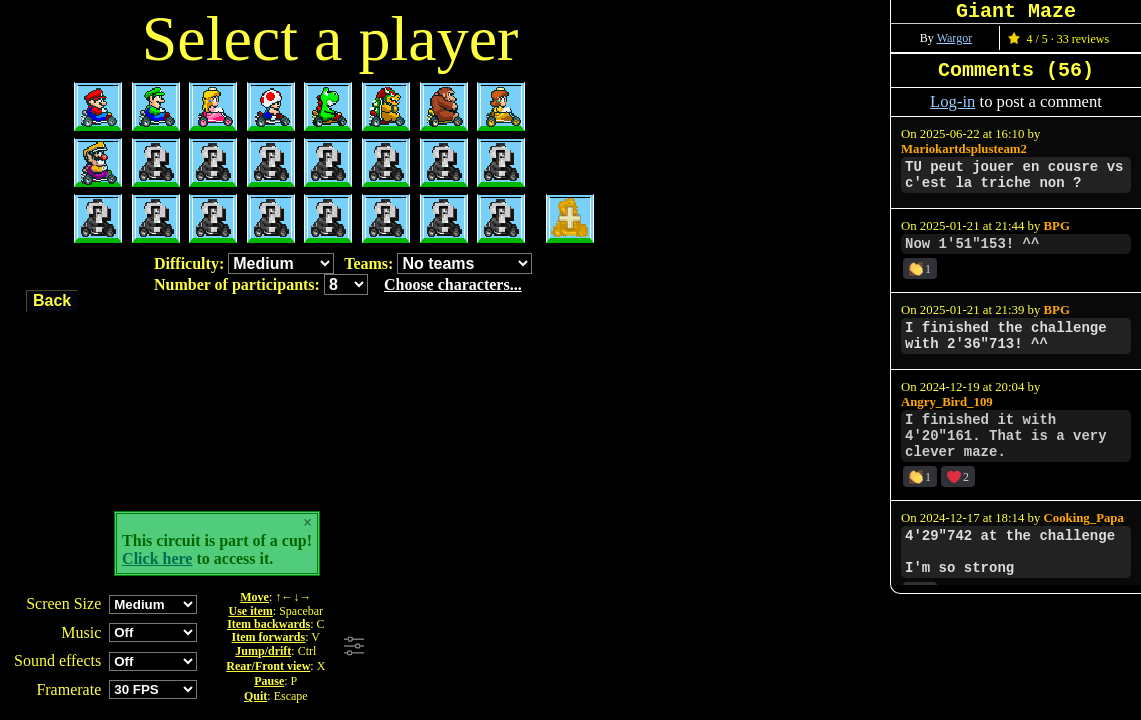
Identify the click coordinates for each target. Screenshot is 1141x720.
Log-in (952, 101)
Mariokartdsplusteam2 (964, 149)
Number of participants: (338, 284)
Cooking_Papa (1084, 518)
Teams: (438, 263)
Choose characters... (453, 284)
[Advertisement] (643, 647)
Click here (157, 558)
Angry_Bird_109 (947, 402)
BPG (1057, 226)
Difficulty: (244, 263)
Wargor (954, 38)
